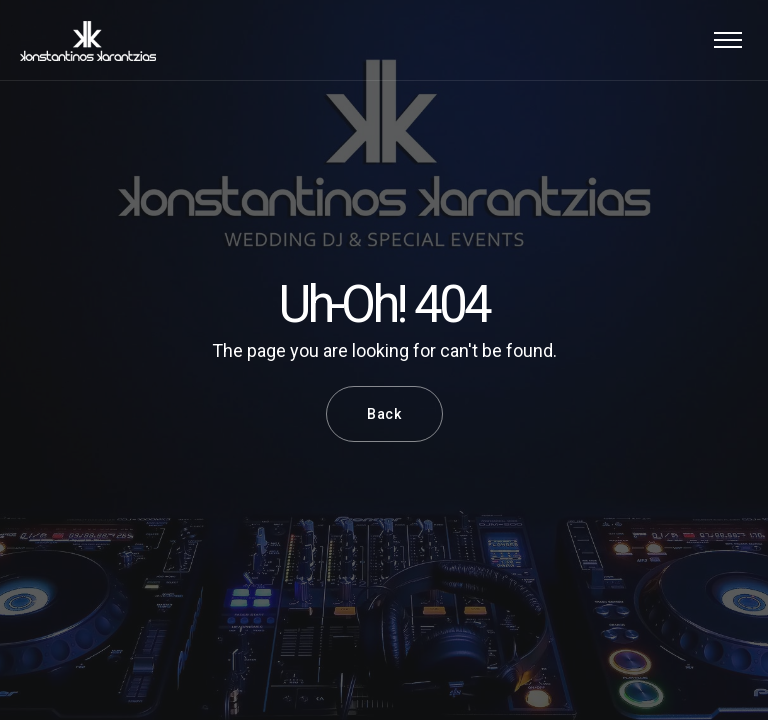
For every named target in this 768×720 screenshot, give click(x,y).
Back (384, 414)
